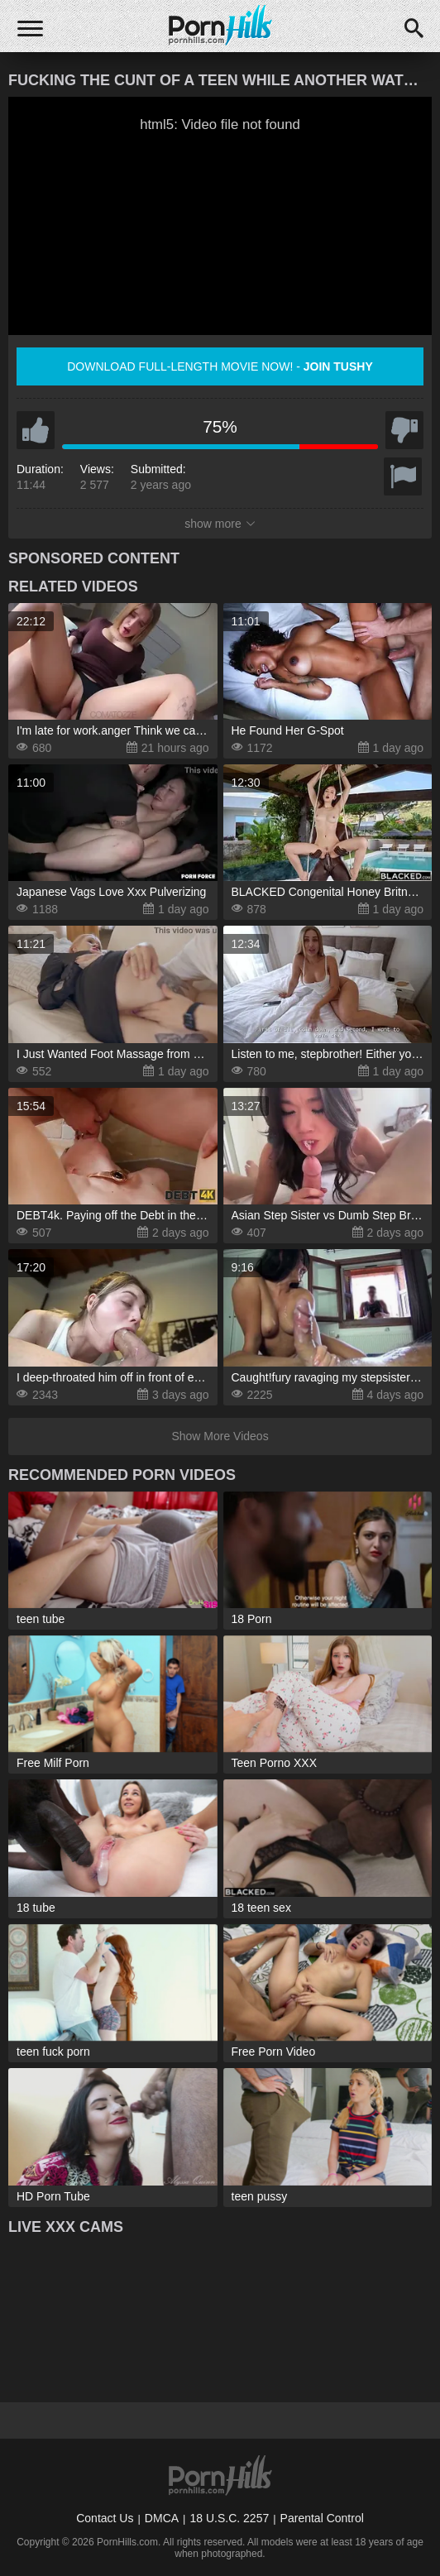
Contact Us (104, 2518)
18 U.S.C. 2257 (229, 2518)
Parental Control (322, 2518)
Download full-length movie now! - (219, 366)
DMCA (162, 2518)
